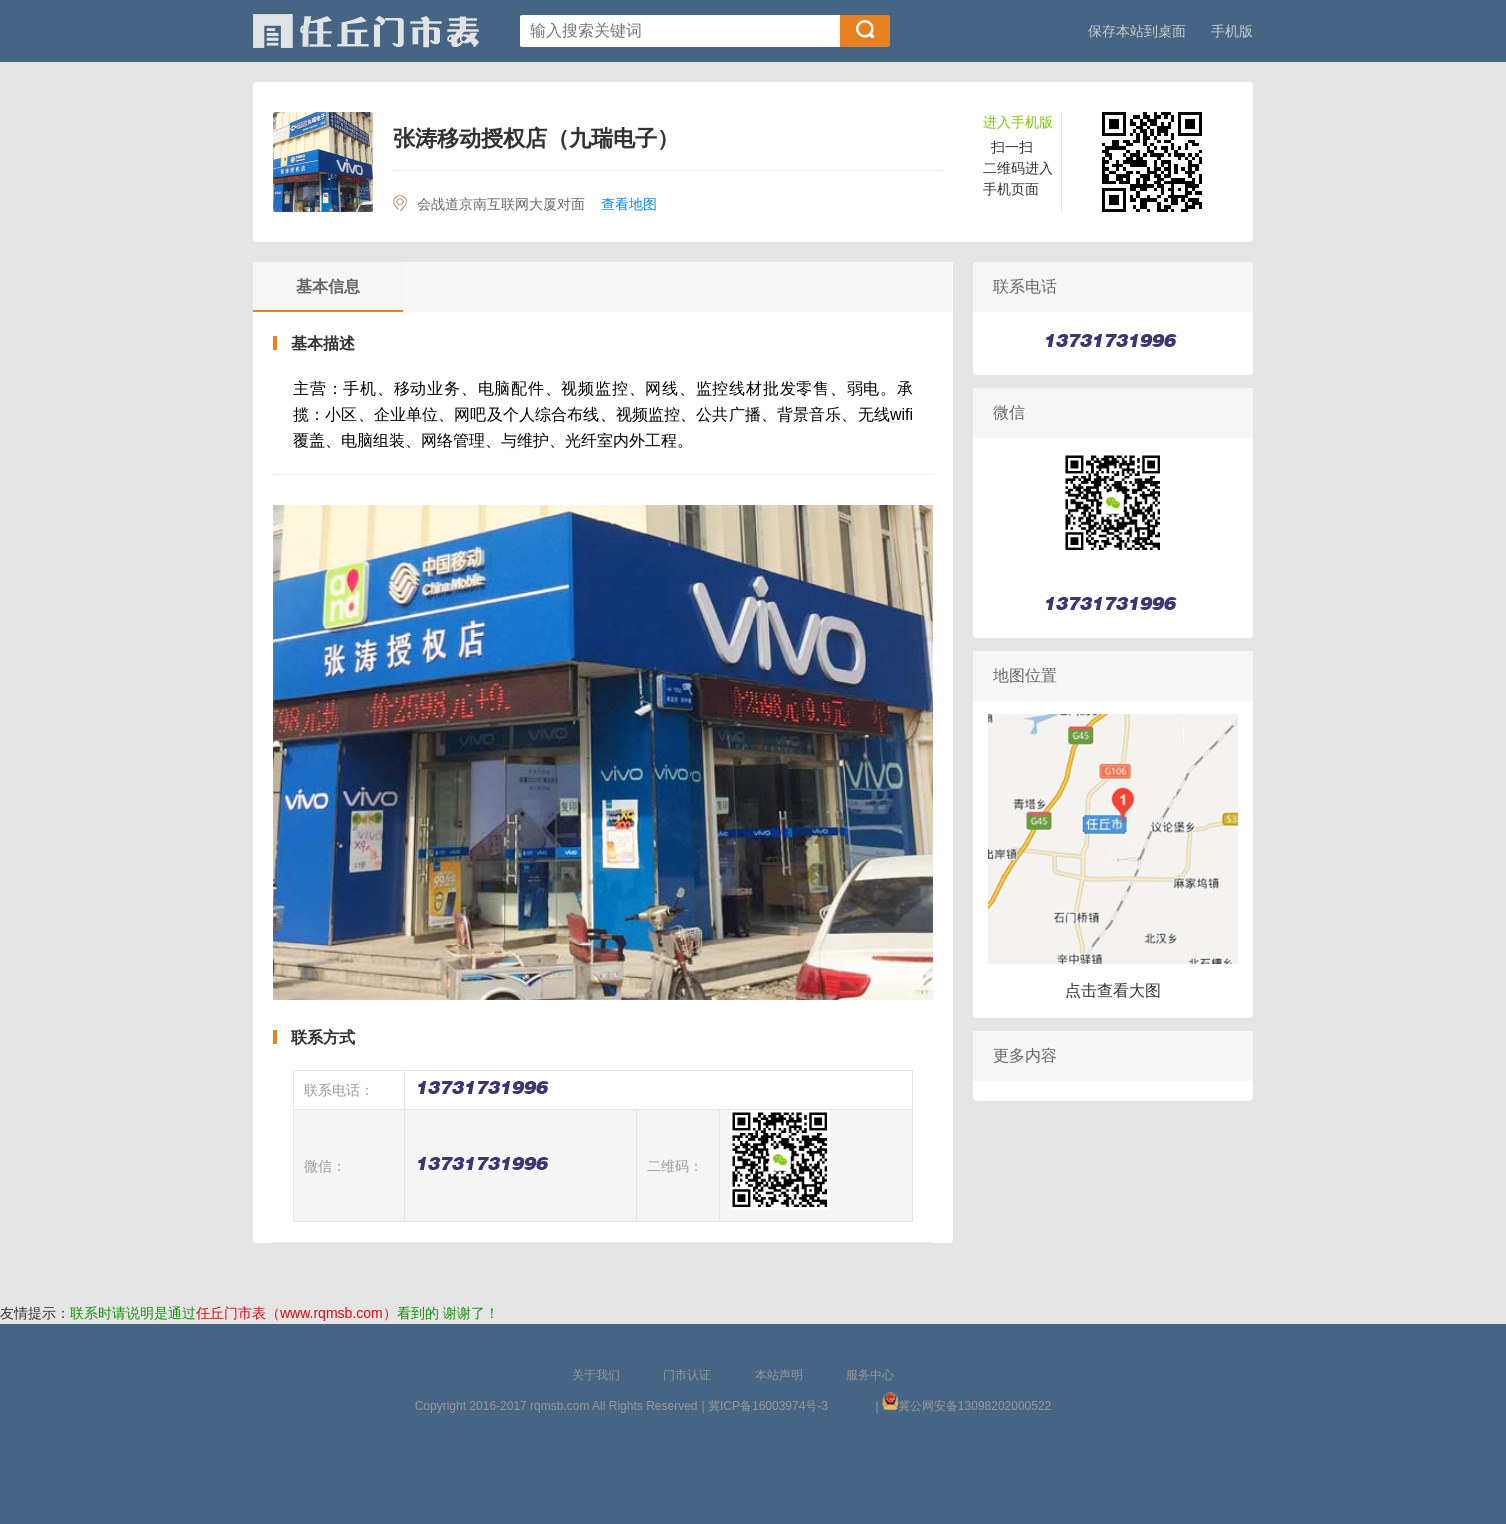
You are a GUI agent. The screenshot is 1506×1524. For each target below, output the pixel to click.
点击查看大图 (1113, 990)
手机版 (1232, 31)
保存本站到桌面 (1137, 31)
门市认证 (687, 1375)
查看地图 (629, 204)
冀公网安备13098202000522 (974, 1406)
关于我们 (596, 1375)
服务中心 (870, 1375)
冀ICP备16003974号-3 (768, 1406)
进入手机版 (1018, 122)
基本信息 (328, 286)
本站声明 (779, 1375)
